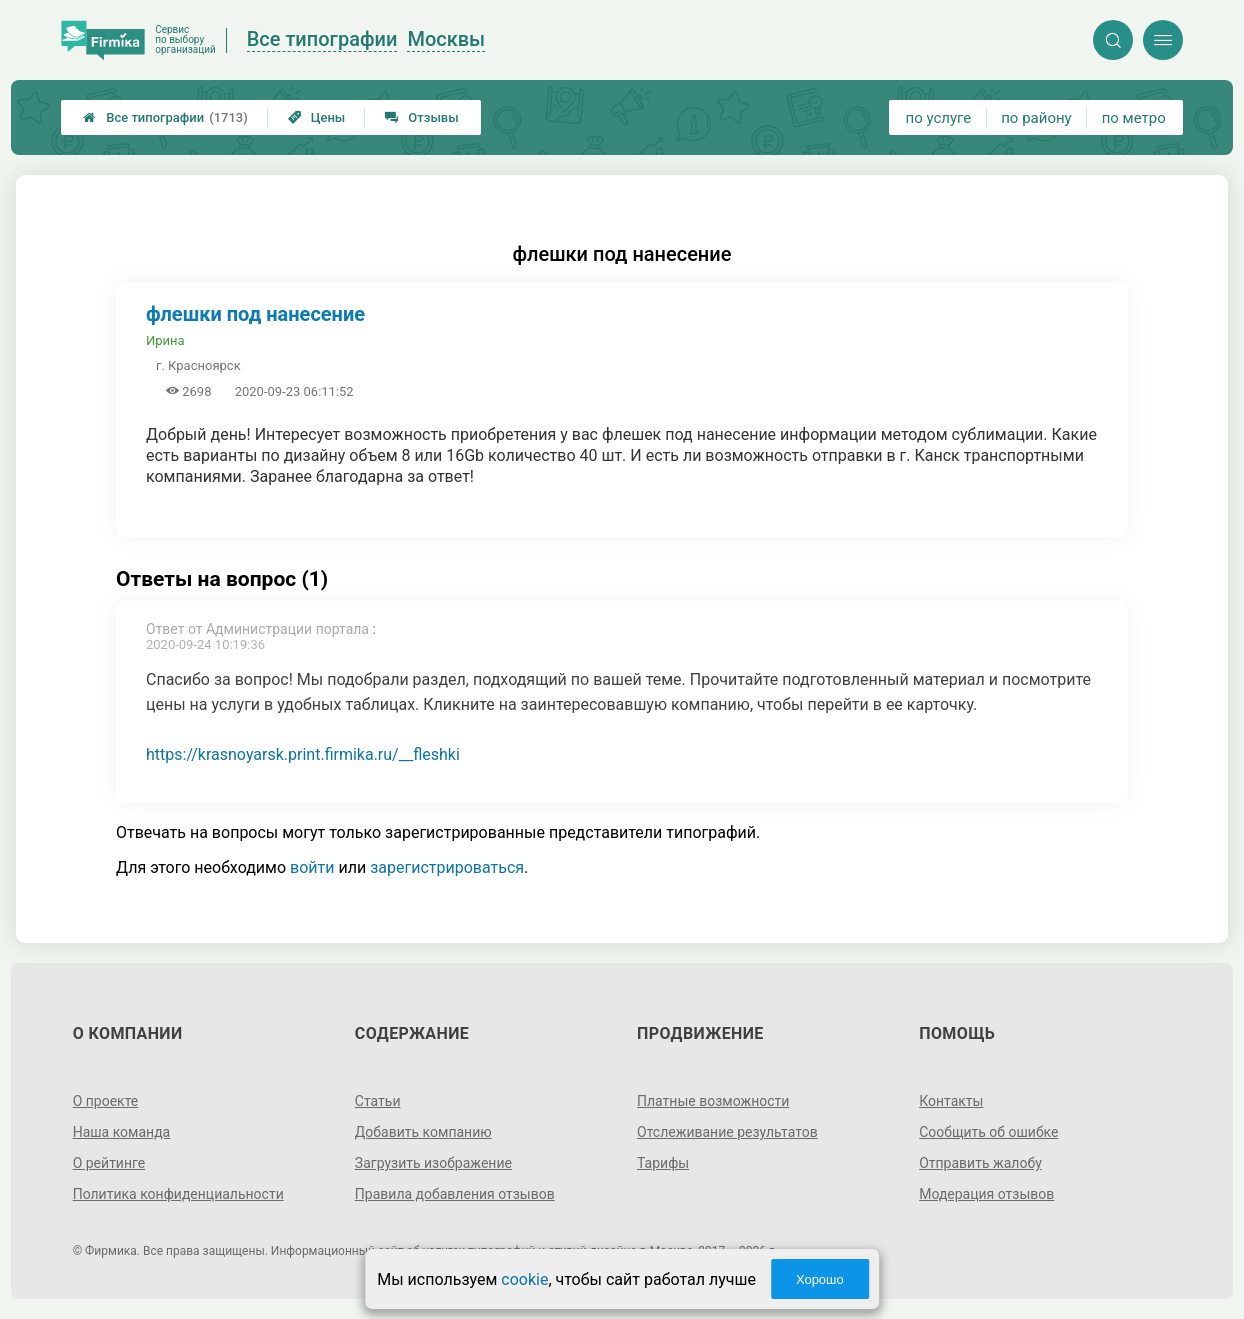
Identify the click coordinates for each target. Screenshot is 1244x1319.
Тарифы (663, 1163)
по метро (1134, 118)
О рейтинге (109, 1163)
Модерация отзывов (986, 1194)
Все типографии (165, 117)
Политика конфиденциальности (178, 1194)
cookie (524, 1279)
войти (312, 867)
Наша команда (122, 1132)
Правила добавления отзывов (455, 1194)
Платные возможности (713, 1101)
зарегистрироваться (447, 867)
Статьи (378, 1101)
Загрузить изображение (433, 1163)
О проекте (106, 1101)
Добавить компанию (423, 1132)
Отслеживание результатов (727, 1132)
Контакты (951, 1101)
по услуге (939, 118)
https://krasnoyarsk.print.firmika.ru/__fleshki (303, 754)
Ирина (165, 340)
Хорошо (820, 1279)
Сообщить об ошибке (988, 1132)
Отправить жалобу (980, 1163)
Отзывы (421, 117)
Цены (317, 117)
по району (1036, 118)
